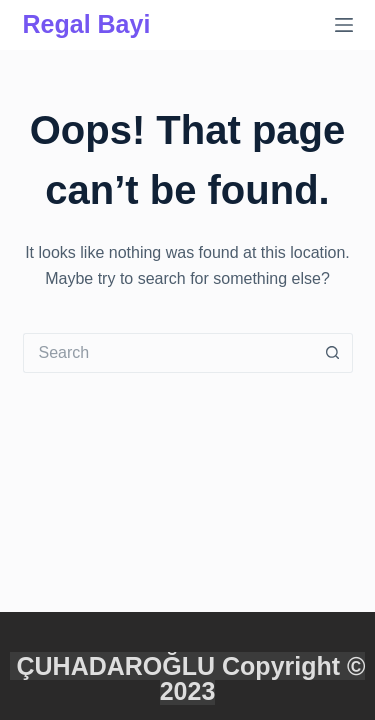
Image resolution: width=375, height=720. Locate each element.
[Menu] (344, 25)
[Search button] (333, 353)
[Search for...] (168, 353)
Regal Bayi (87, 24)
